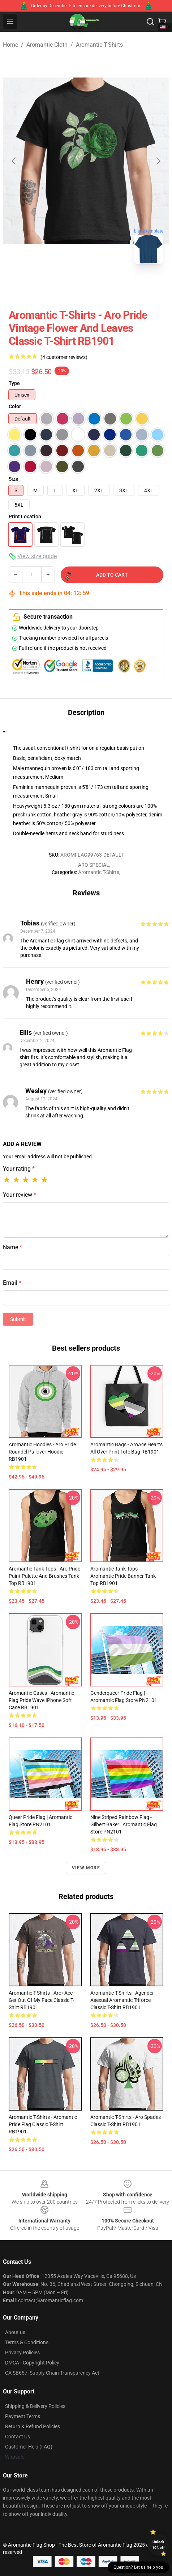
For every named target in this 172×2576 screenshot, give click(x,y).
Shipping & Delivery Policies (35, 2406)
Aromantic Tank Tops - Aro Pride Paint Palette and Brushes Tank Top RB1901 (44, 1576)
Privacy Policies (22, 2352)
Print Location (25, 516)
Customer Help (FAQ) (28, 2447)
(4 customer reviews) (63, 357)
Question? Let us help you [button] (138, 2567)
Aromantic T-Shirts (99, 44)
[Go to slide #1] (48, 285)
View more (86, 1867)
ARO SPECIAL (93, 865)
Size (13, 479)
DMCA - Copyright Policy (32, 2363)
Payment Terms (22, 2416)
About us (15, 2332)
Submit (18, 1319)
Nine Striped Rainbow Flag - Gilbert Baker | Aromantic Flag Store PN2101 (123, 1824)
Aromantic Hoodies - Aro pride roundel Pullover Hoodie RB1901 (42, 1452)
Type (14, 383)
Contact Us (17, 2436)
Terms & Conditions (26, 2342)
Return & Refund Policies (32, 2426)
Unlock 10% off (158, 2545)
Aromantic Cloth (47, 44)
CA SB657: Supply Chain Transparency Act (52, 2373)
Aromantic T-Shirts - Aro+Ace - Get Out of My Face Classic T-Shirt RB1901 (42, 2000)
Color (15, 406)
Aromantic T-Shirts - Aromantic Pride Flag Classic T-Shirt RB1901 (43, 2124)
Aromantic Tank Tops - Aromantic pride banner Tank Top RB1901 (123, 1576)
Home (10, 44)
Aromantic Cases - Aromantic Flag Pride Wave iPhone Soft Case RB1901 (41, 1700)
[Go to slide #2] (86, 285)
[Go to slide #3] (123, 285)
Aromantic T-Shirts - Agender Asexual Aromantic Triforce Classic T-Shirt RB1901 (122, 2000)
